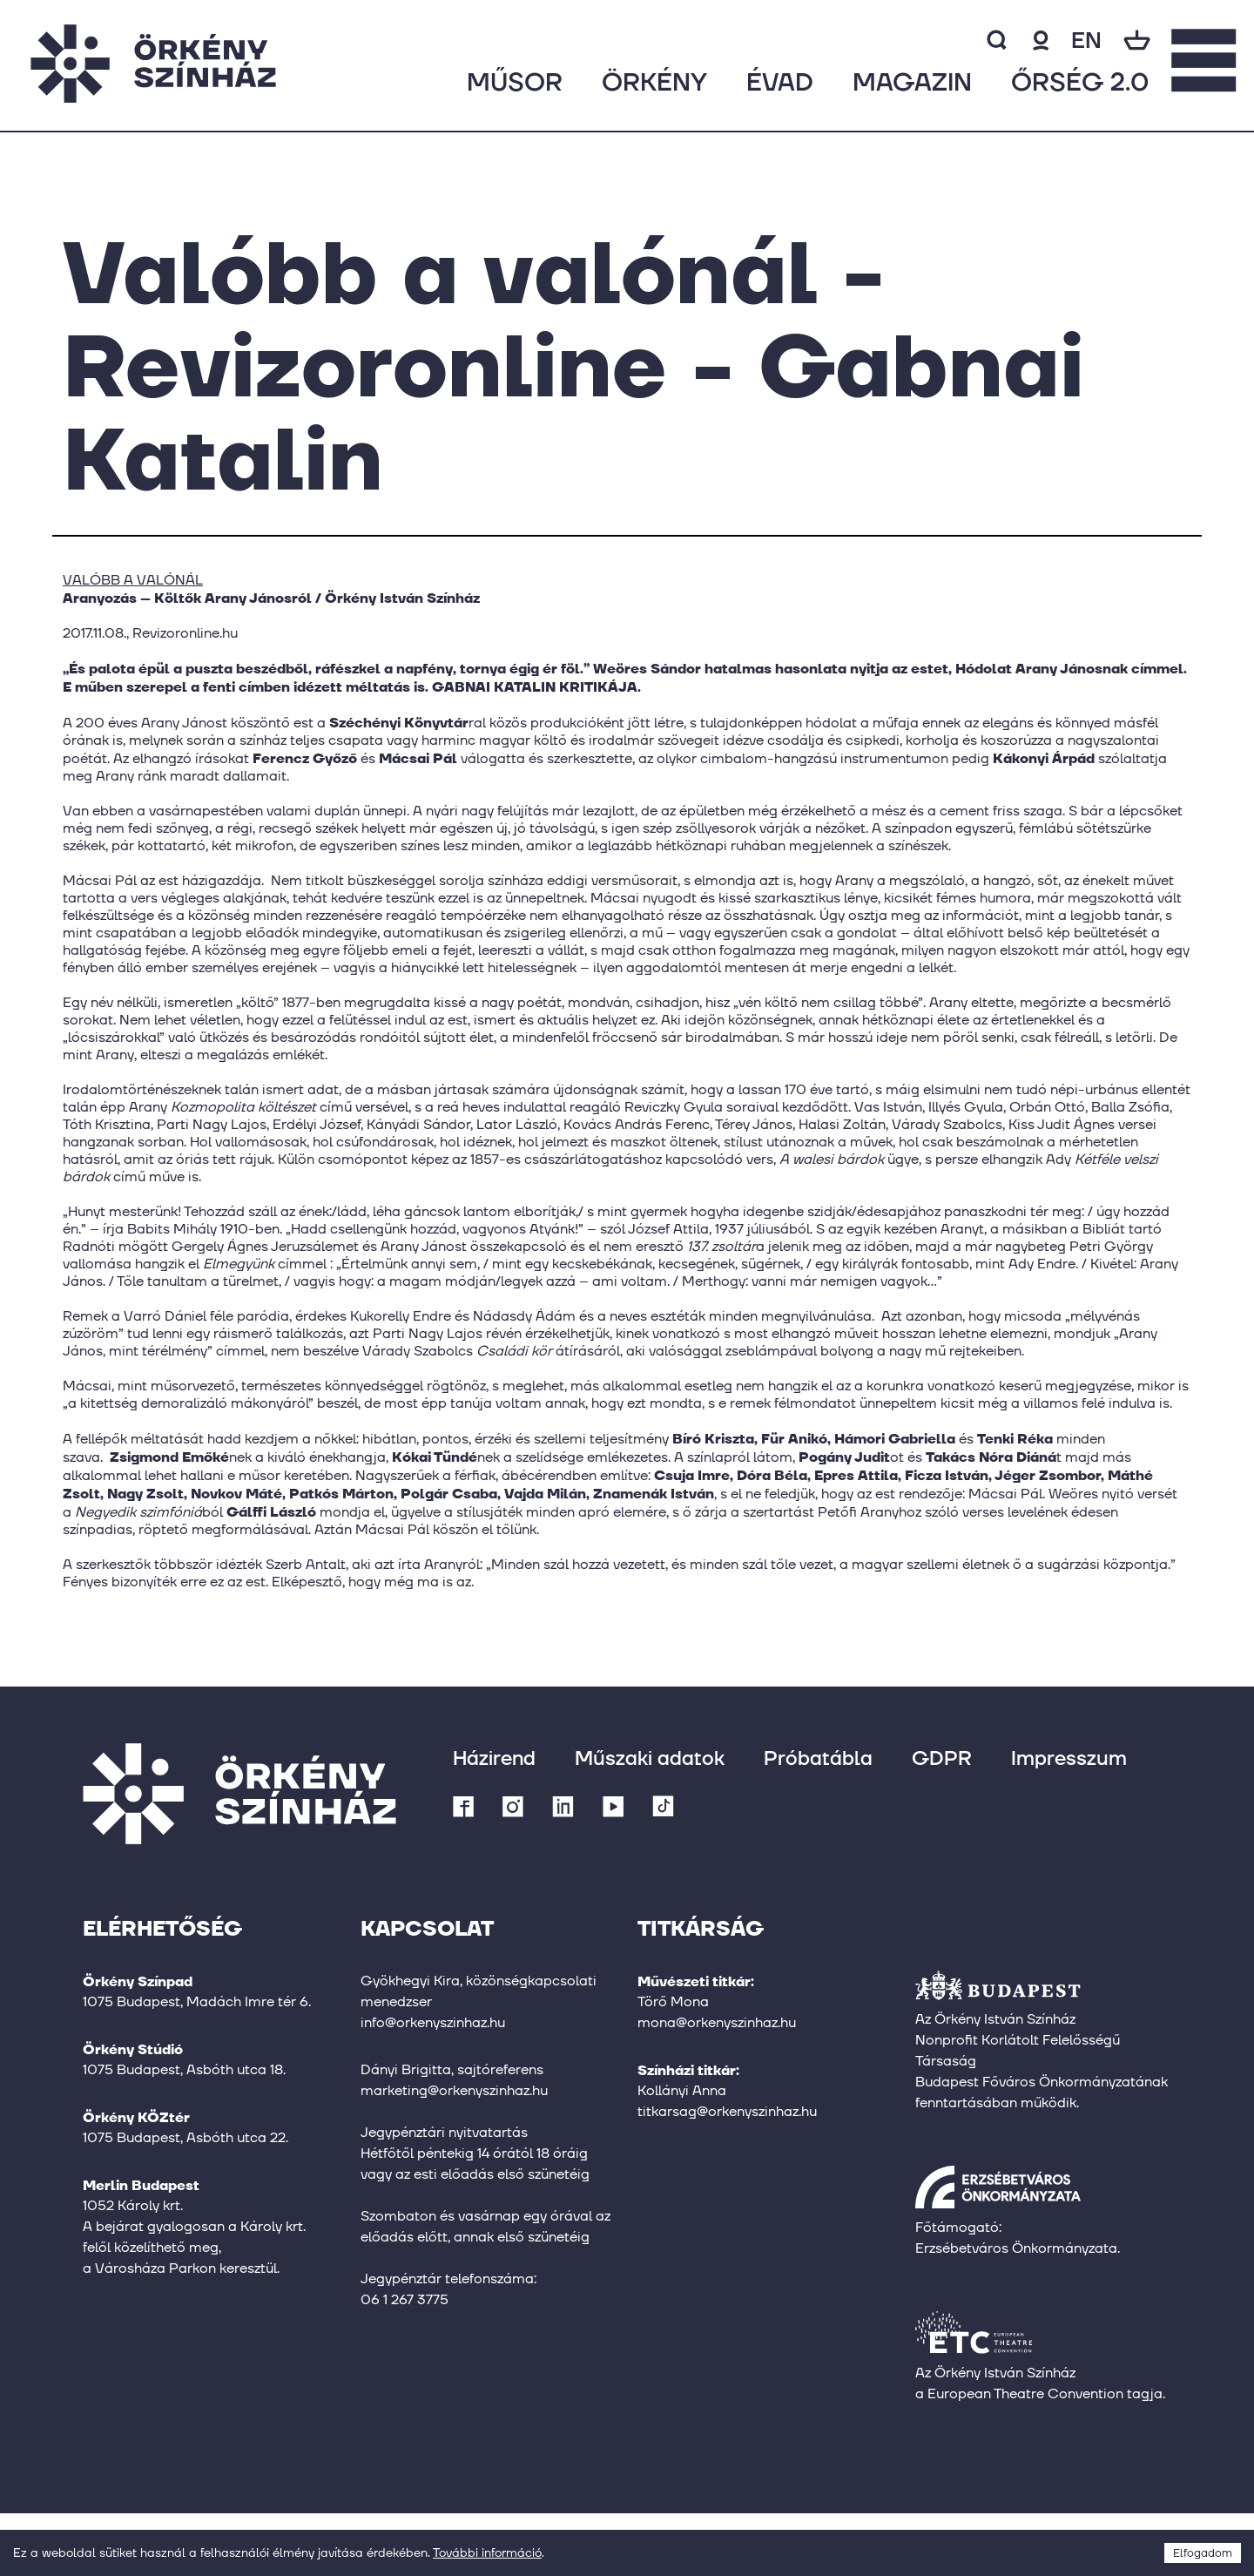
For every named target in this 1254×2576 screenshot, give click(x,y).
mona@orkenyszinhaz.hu (716, 2022)
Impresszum (1069, 1757)
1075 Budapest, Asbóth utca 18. (184, 2069)
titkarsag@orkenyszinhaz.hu (727, 2111)
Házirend (494, 1757)
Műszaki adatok (650, 1757)
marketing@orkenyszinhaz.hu (454, 2090)
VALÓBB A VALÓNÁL (133, 580)
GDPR (942, 1757)
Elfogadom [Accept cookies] (1202, 2553)
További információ (487, 2552)
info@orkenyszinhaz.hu (433, 2022)
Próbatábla (818, 1757)
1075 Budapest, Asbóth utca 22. (185, 2137)
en (1086, 39)
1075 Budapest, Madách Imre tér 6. (197, 2001)
